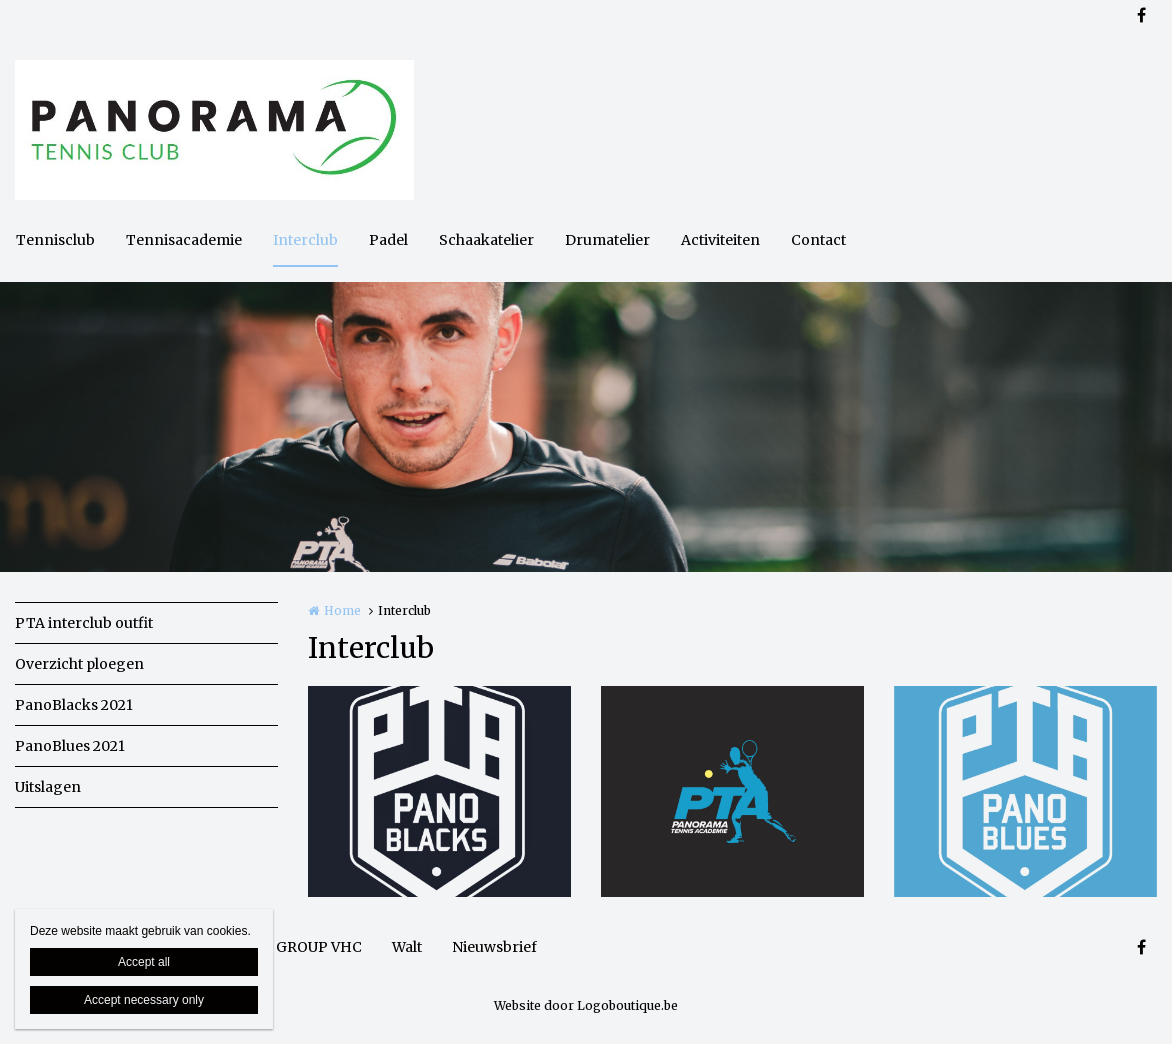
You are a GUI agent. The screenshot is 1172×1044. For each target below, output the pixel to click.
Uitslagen (48, 787)
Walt (407, 947)
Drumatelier (607, 240)
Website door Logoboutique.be (586, 1005)
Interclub (305, 240)
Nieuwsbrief (494, 947)
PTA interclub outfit (84, 623)
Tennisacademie (184, 240)
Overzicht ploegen (79, 664)
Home (342, 610)
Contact (818, 240)
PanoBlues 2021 (70, 746)
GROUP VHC (319, 947)
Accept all (144, 962)
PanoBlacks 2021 (74, 705)
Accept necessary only (144, 1000)
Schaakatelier (486, 240)
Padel (388, 240)
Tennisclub (55, 240)
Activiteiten (720, 240)
